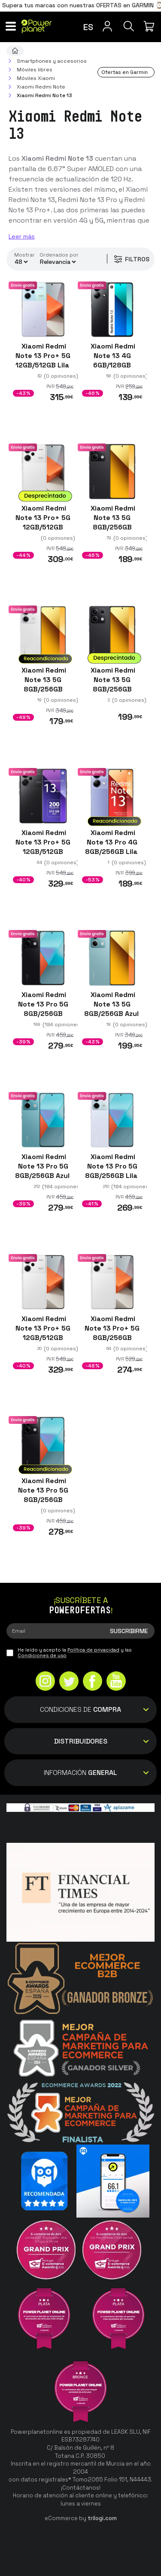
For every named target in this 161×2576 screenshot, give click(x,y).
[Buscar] (129, 26)
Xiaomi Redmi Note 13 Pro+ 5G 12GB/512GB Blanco (42, 522)
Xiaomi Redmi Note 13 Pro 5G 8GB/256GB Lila (112, 1166)
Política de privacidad (93, 1650)
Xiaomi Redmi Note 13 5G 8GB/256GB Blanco (43, 685)
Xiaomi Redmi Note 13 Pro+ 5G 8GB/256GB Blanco (112, 1333)
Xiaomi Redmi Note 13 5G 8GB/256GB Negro (112, 522)
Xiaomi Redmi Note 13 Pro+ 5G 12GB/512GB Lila (43, 356)
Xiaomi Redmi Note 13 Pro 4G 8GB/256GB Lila (112, 842)
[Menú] (10, 26)
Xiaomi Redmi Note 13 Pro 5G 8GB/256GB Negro (43, 1009)
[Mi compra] (150, 26)
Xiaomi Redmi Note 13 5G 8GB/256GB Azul (112, 1004)
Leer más (22, 236)
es (88, 27)
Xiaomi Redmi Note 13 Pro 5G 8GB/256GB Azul (43, 1166)
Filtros (131, 259)
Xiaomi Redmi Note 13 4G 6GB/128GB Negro (112, 360)
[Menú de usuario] (107, 26)
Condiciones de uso (42, 1655)
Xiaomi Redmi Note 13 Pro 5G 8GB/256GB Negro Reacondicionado (42, 1500)
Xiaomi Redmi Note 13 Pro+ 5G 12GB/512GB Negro (42, 847)
